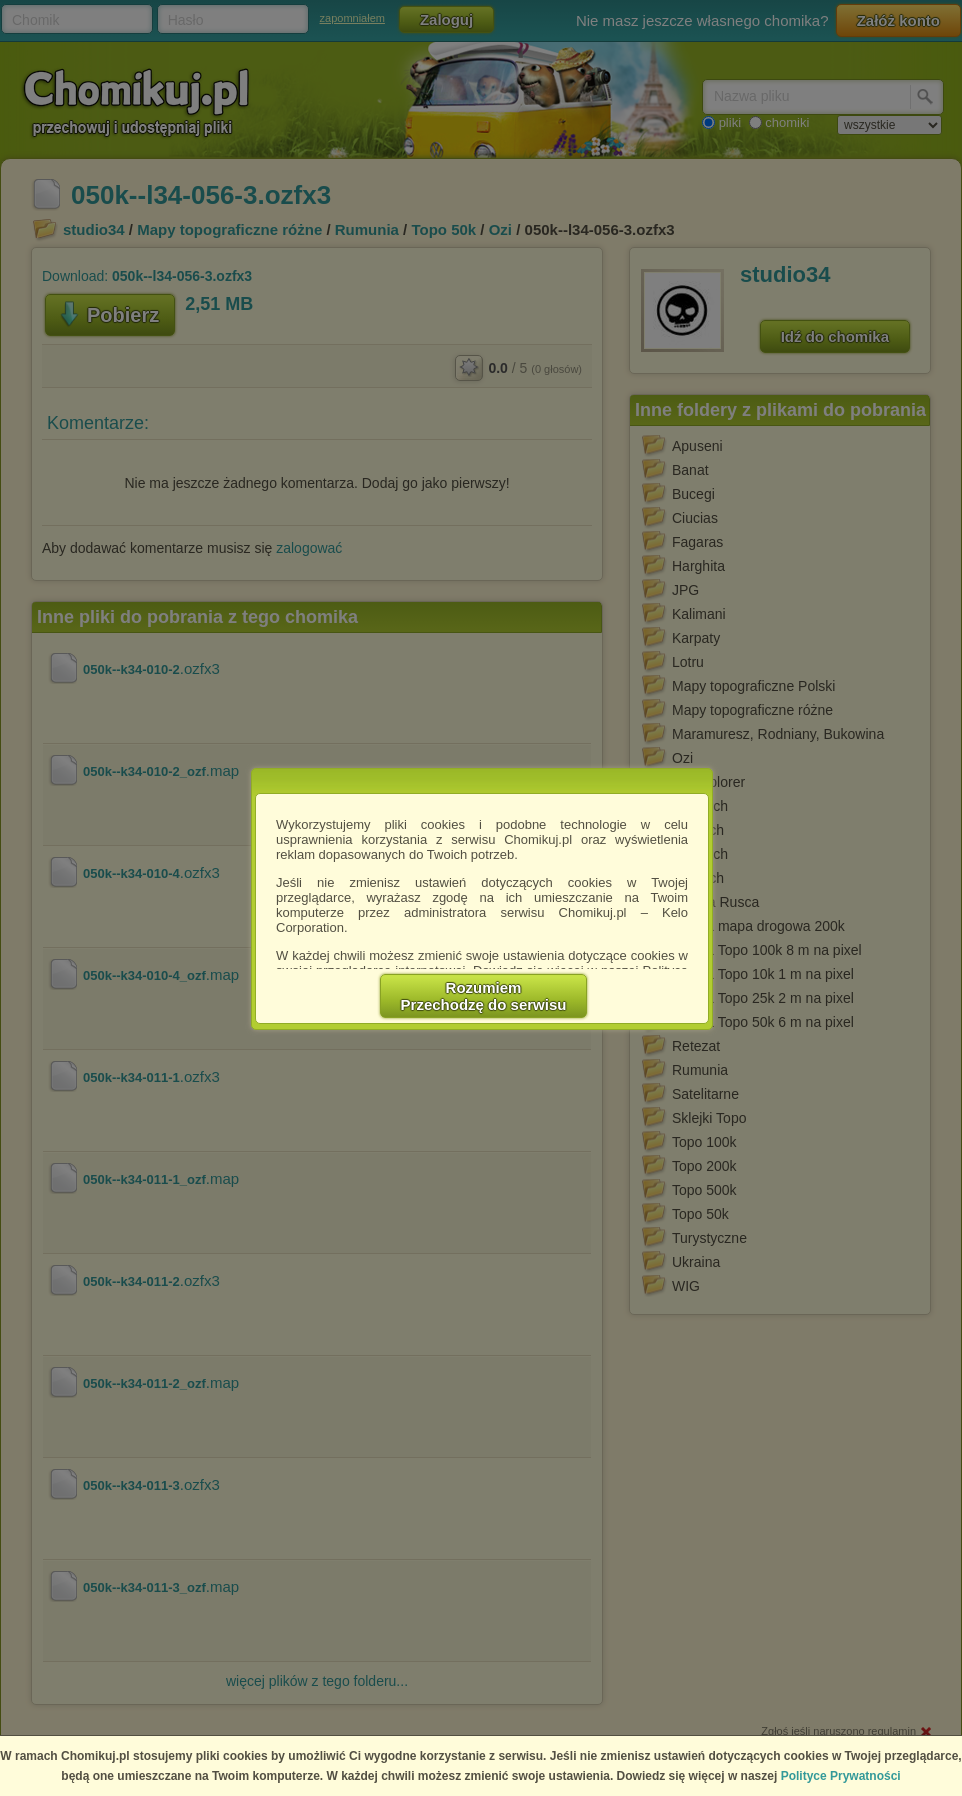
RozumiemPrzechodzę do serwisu (484, 996)
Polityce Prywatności (841, 1776)
